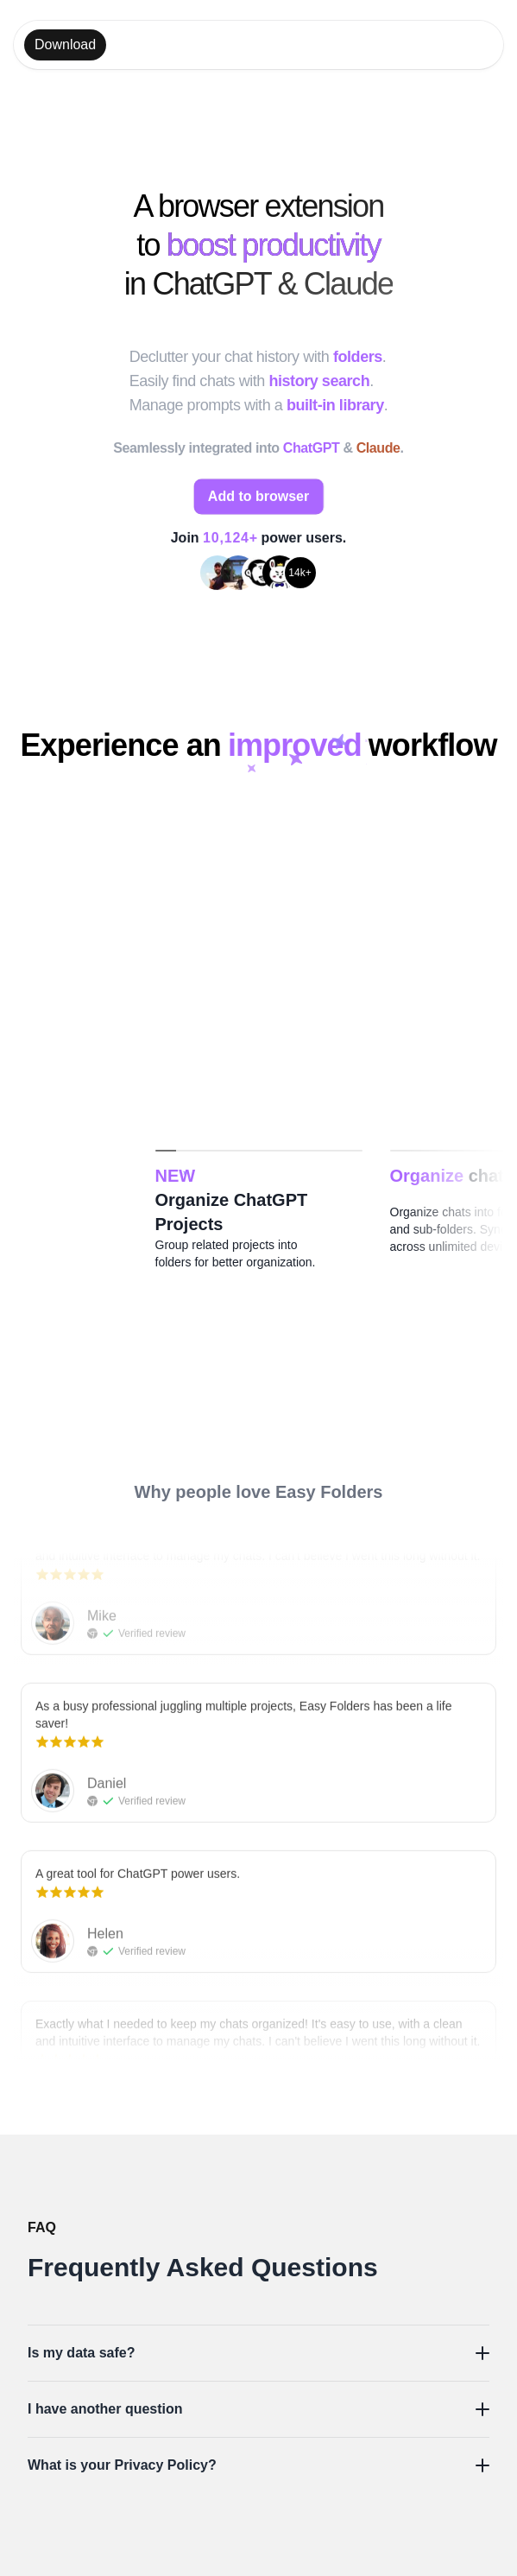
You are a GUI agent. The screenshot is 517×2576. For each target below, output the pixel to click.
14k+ (299, 574)
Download (65, 44)
